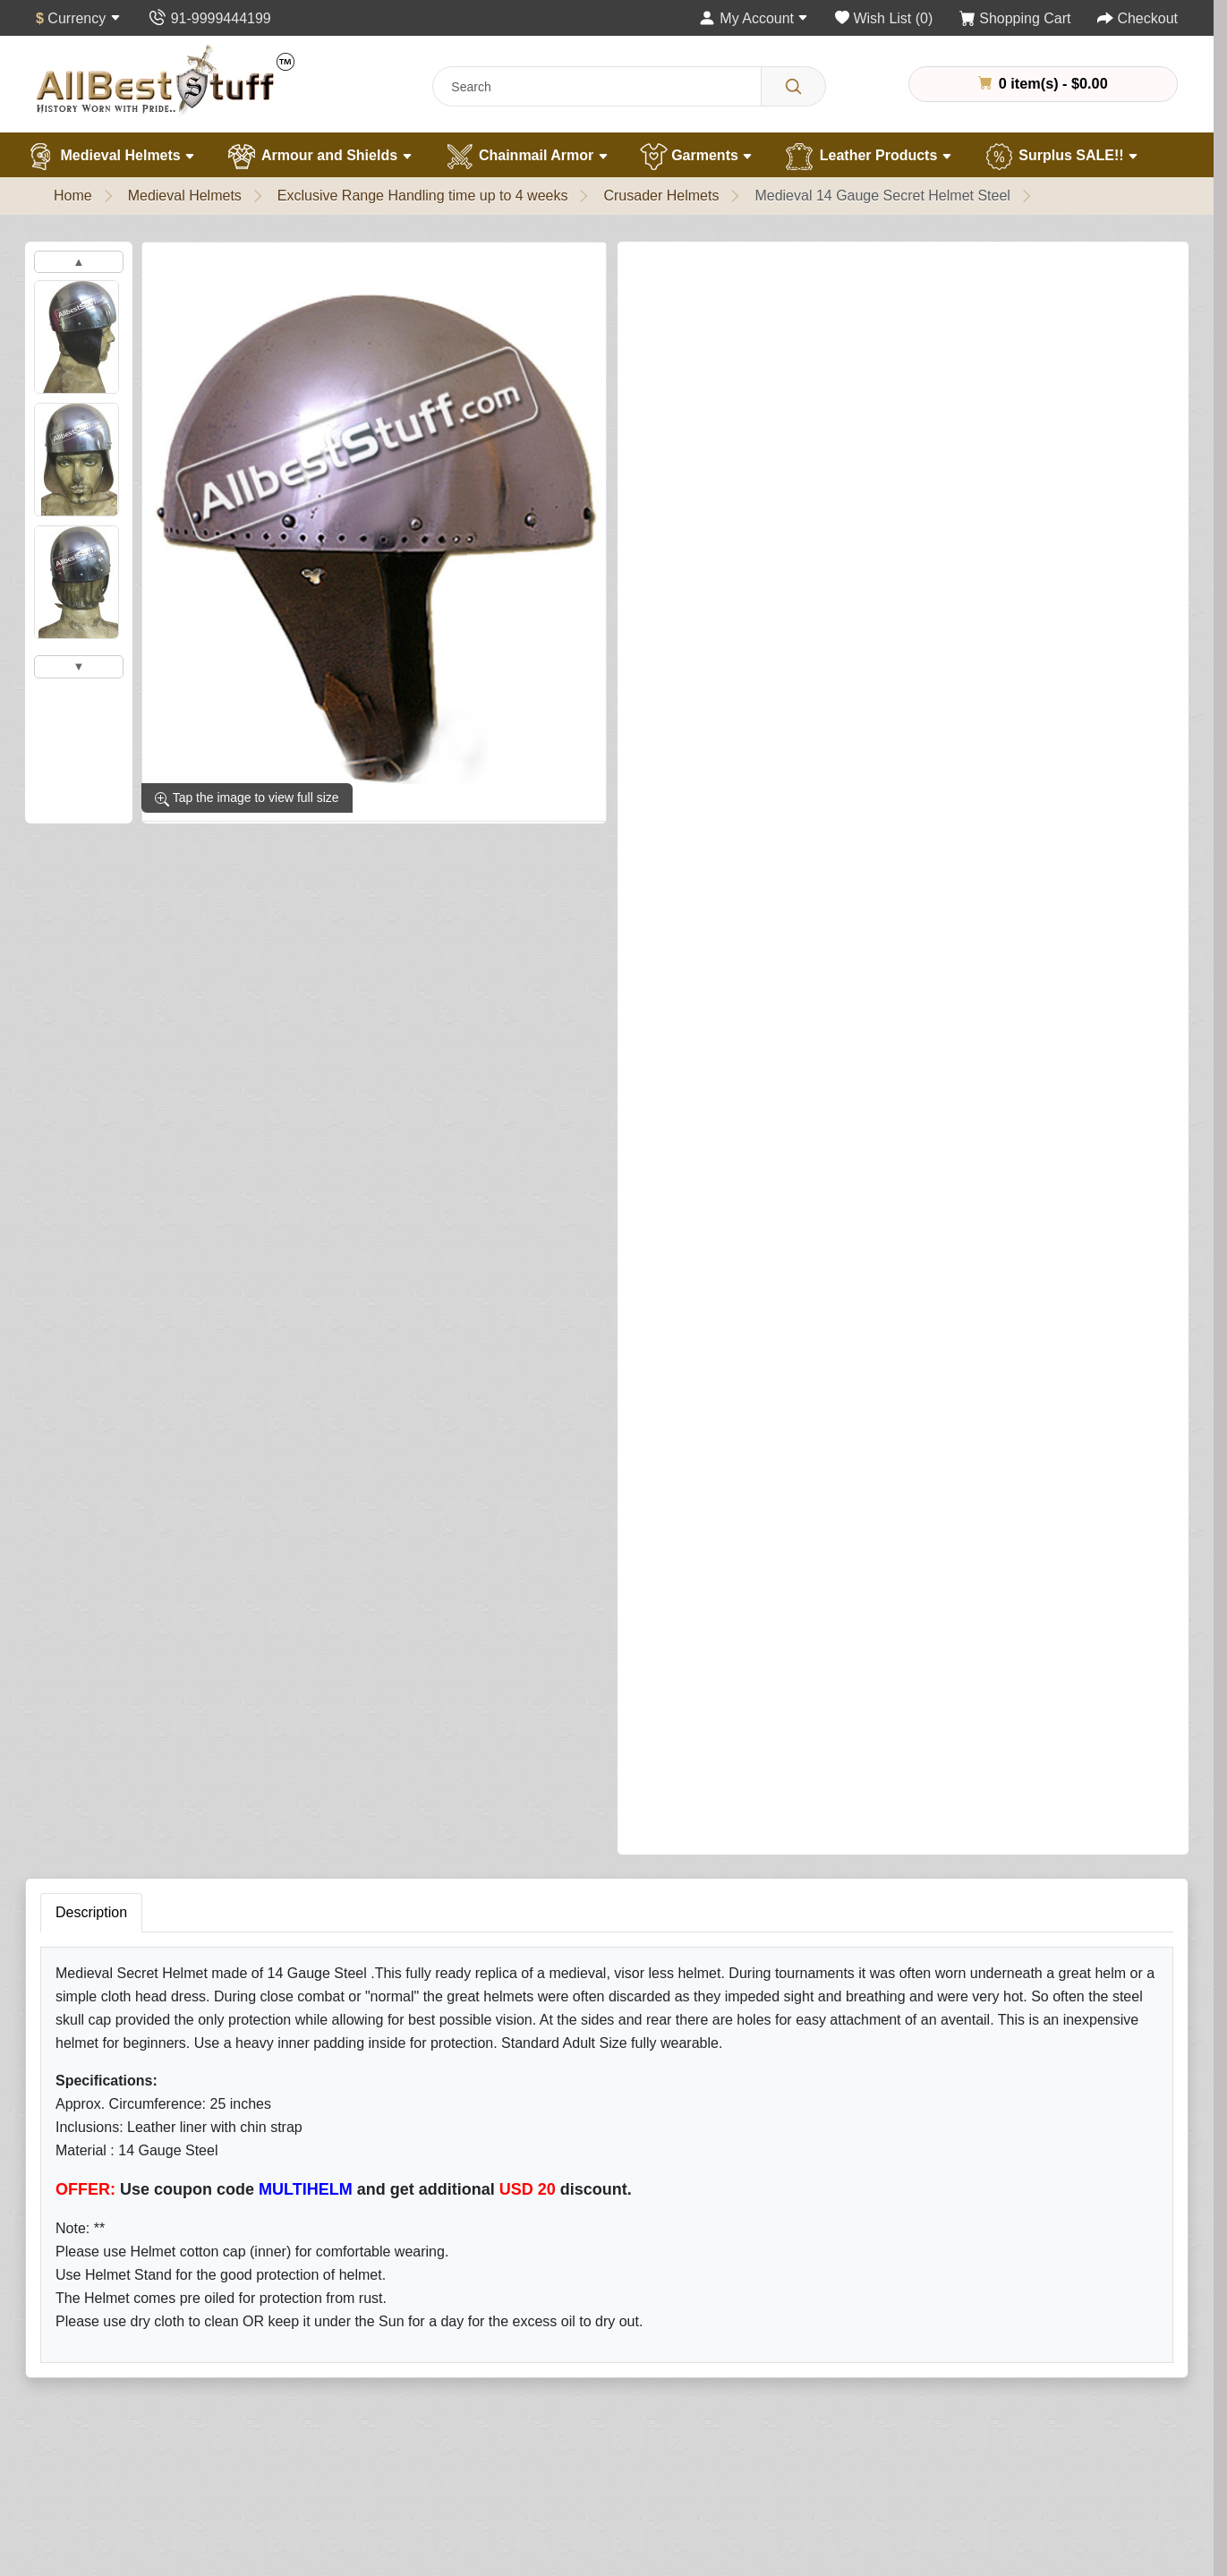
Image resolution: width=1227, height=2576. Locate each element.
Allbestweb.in (848, 2555)
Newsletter (775, 2384)
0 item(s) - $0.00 (1042, 83)
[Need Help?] (1116, 695)
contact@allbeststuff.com (1057, 2414)
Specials (539, 2437)
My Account (778, 2303)
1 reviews (738, 268)
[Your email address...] (549, 2047)
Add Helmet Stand (688, 520)
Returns (537, 2330)
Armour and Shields (319, 156)
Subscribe (733, 2046)
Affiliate (535, 2410)
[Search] (793, 86)
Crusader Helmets (661, 195)
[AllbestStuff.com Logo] (165, 79)
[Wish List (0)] (884, 18)
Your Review (785, 1589)
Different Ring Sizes (118, 2384)
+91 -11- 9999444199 (1047, 2380)
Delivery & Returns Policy (822, 2437)
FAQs (530, 2464)
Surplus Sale (324, 2437)
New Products (328, 2491)
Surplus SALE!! (1061, 156)
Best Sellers (322, 2464)
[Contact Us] (209, 18)
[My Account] (753, 18)
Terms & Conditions (803, 2464)
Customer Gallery (110, 2464)
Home (73, 195)
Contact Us (547, 2303)
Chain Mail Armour (343, 2357)
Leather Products (867, 156)
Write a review (837, 268)
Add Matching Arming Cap (715, 596)
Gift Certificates (560, 2384)
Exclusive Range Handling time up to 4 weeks (422, 195)
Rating (767, 1772)
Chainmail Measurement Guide (154, 2410)
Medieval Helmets (110, 156)
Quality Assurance (113, 2330)
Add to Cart (874, 697)
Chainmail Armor (526, 156)
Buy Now (1018, 697)
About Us (85, 2303)
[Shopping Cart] (1015, 18)
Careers (81, 2491)
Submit (774, 1880)
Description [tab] (91, 881)
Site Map (540, 2357)
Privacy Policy (786, 2410)
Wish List (770, 2357)
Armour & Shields (340, 2330)
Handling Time (101, 2357)
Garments (697, 156)
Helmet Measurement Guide (144, 2437)
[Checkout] (1137, 18)
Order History (783, 2330)
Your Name (780, 1506)
